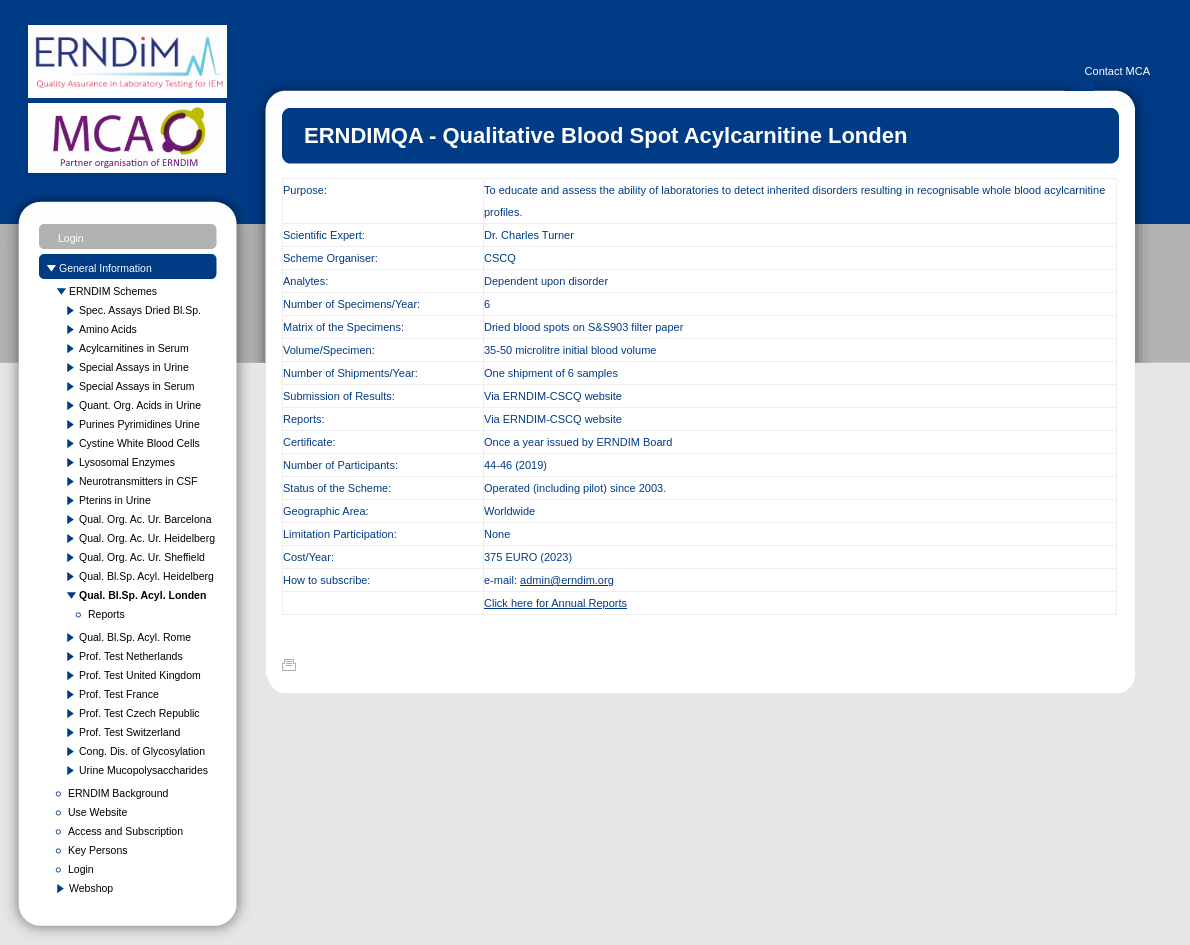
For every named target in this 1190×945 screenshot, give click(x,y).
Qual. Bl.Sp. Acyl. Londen (142, 595)
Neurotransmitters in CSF (138, 481)
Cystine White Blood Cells (139, 443)
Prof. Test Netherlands (131, 656)
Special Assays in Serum (137, 386)
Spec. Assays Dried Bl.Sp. (140, 310)
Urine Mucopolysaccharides (143, 770)
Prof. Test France (119, 694)
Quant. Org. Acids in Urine (140, 405)
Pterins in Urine (115, 500)
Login (71, 238)
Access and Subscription (125, 831)
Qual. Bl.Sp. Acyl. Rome (135, 637)
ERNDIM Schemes (113, 291)
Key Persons (98, 850)
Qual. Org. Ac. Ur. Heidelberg (147, 538)
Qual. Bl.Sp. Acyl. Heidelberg (146, 576)
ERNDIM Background (118, 793)
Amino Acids (108, 329)
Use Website (97, 812)
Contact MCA (1117, 71)
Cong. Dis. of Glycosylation (142, 751)
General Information (105, 268)
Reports (106, 614)
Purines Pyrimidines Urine (139, 424)
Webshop (91, 888)
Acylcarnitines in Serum (134, 348)
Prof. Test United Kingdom (140, 675)
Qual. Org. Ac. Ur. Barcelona (145, 519)
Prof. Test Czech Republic (139, 713)
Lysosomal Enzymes (127, 462)
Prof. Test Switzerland (129, 732)
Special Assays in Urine (134, 367)
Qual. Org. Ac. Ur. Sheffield (142, 557)
